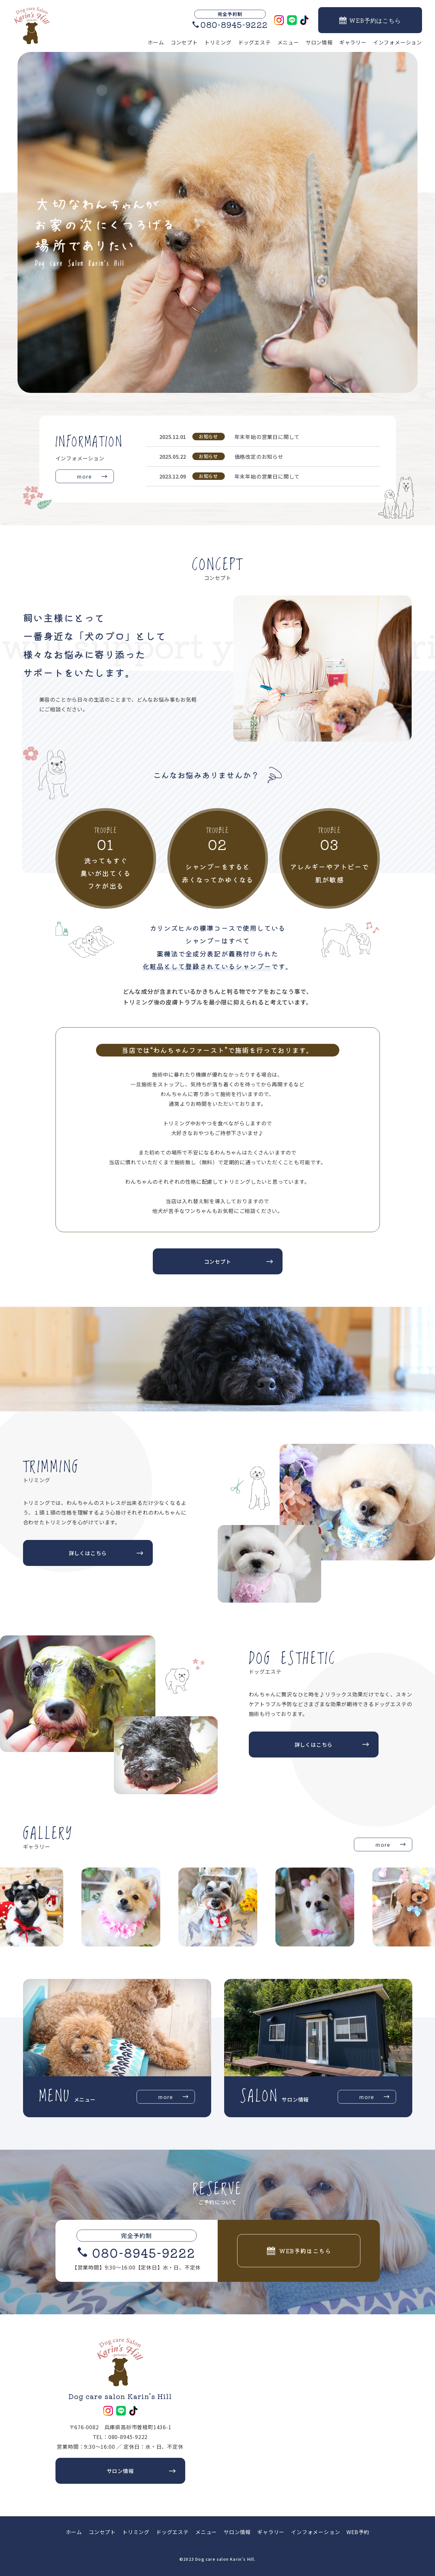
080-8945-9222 (143, 2252)
